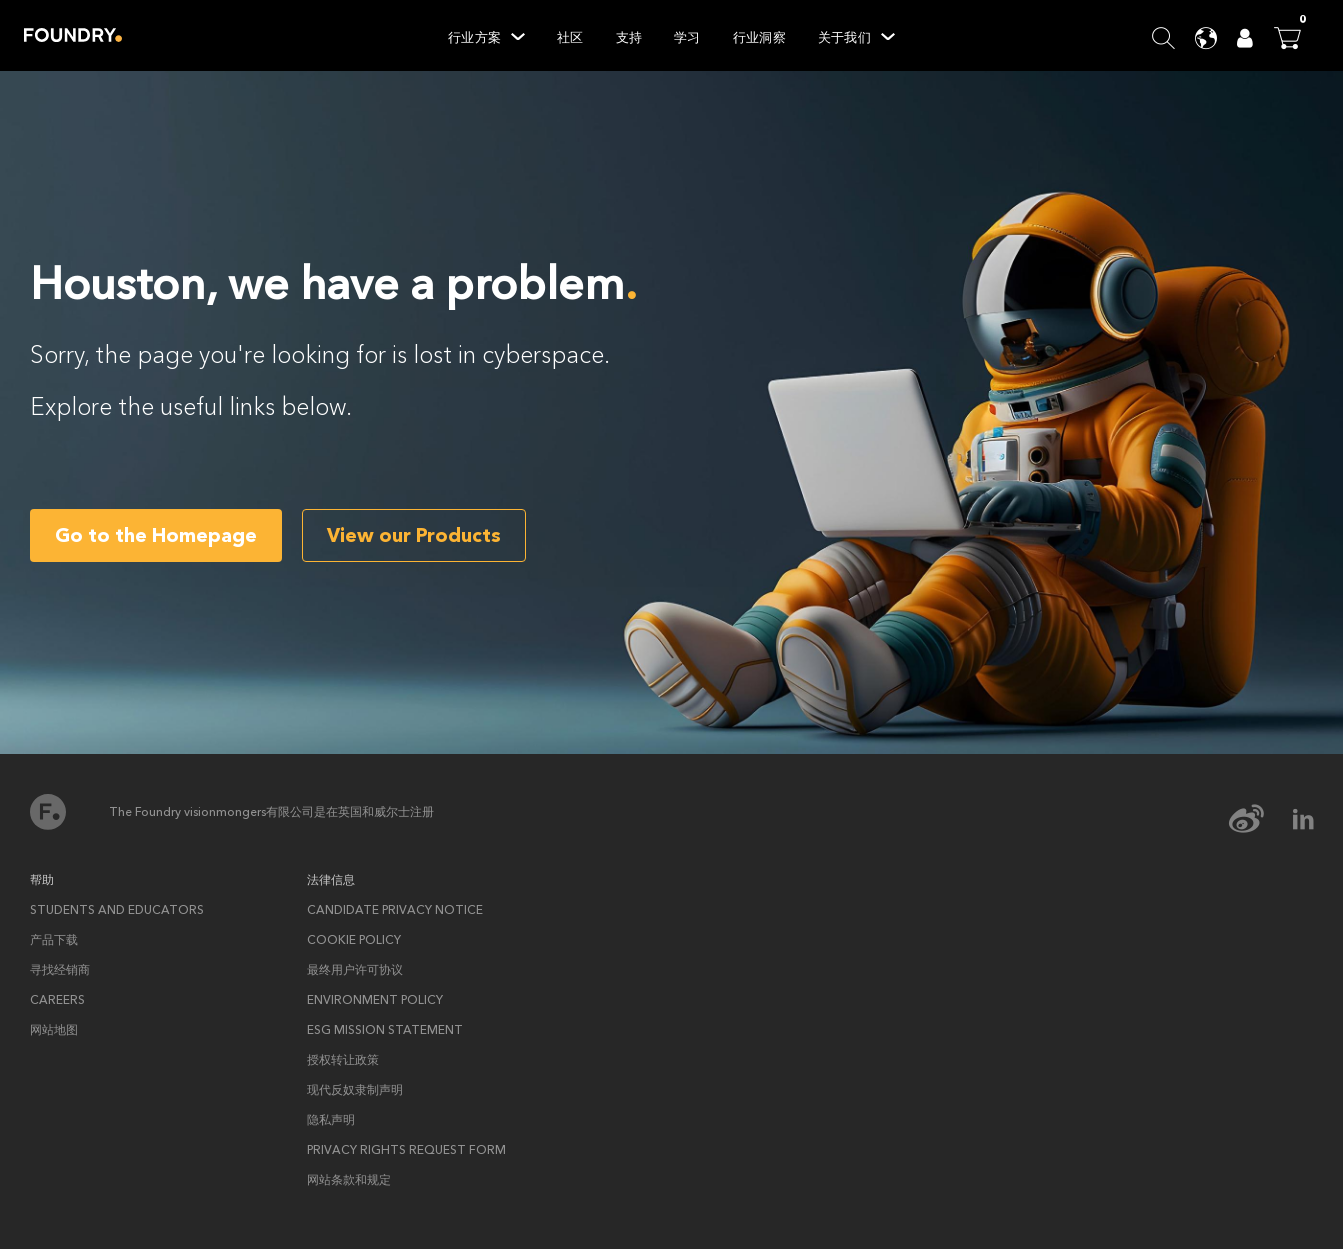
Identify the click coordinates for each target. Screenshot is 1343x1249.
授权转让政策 (343, 1060)
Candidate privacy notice (395, 910)
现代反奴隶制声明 (355, 1090)
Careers (57, 1000)
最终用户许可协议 (355, 970)
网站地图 (54, 1030)
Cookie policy (354, 940)
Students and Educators (117, 910)
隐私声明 (331, 1120)
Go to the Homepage (156, 535)
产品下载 (54, 940)
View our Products (414, 535)
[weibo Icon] (1259, 819)
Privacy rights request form (406, 1150)
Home (73, 35)
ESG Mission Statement (385, 1030)
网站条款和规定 (349, 1180)
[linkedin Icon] (1303, 819)
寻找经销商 (60, 970)
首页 (48, 812)
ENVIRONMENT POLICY (375, 1000)
